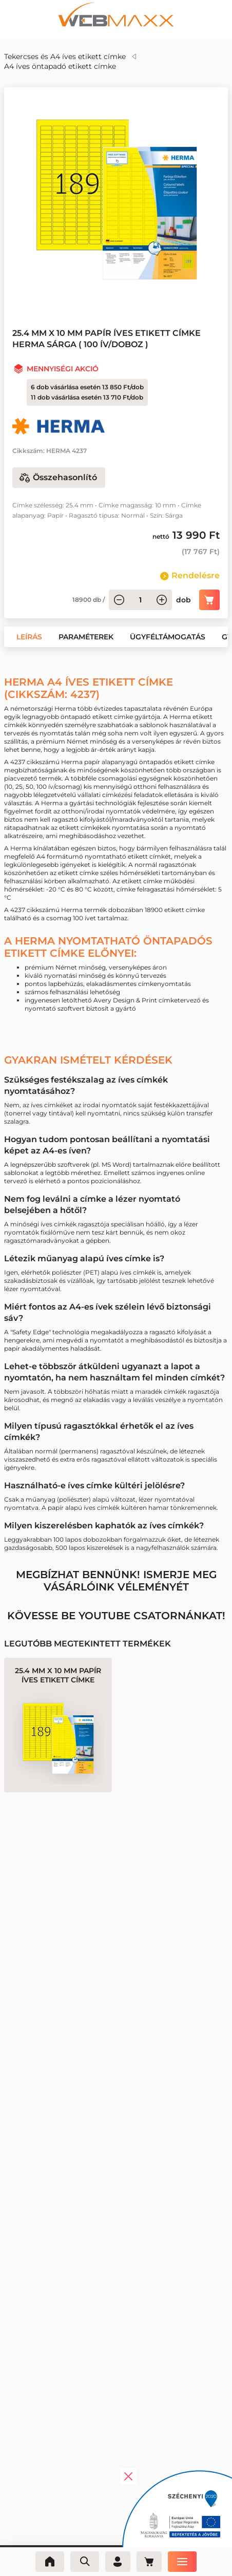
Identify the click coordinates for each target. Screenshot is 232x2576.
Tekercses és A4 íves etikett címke (65, 56)
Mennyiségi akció (63, 368)
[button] (29, 637)
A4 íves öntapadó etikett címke (60, 66)
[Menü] (185, 2561)
